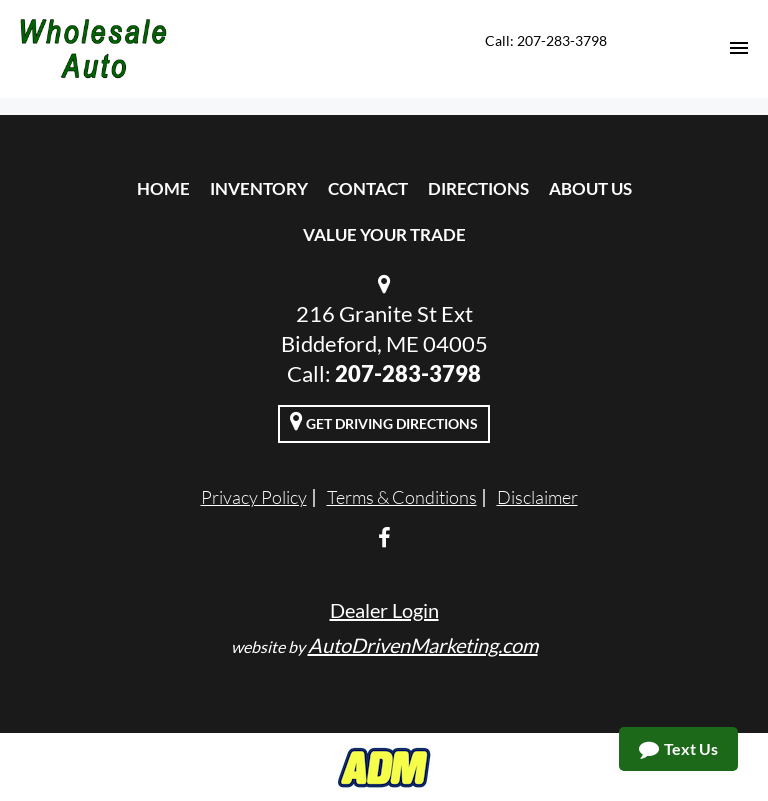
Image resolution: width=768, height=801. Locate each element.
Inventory (259, 188)
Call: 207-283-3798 (546, 40)
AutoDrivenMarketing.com (423, 645)
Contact (368, 188)
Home (163, 188)
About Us (590, 188)
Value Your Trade (384, 234)
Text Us (678, 749)
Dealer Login (384, 610)
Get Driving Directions (384, 421)
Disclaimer (537, 497)
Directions (478, 188)
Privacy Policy (254, 497)
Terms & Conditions (402, 497)
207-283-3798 (408, 373)
